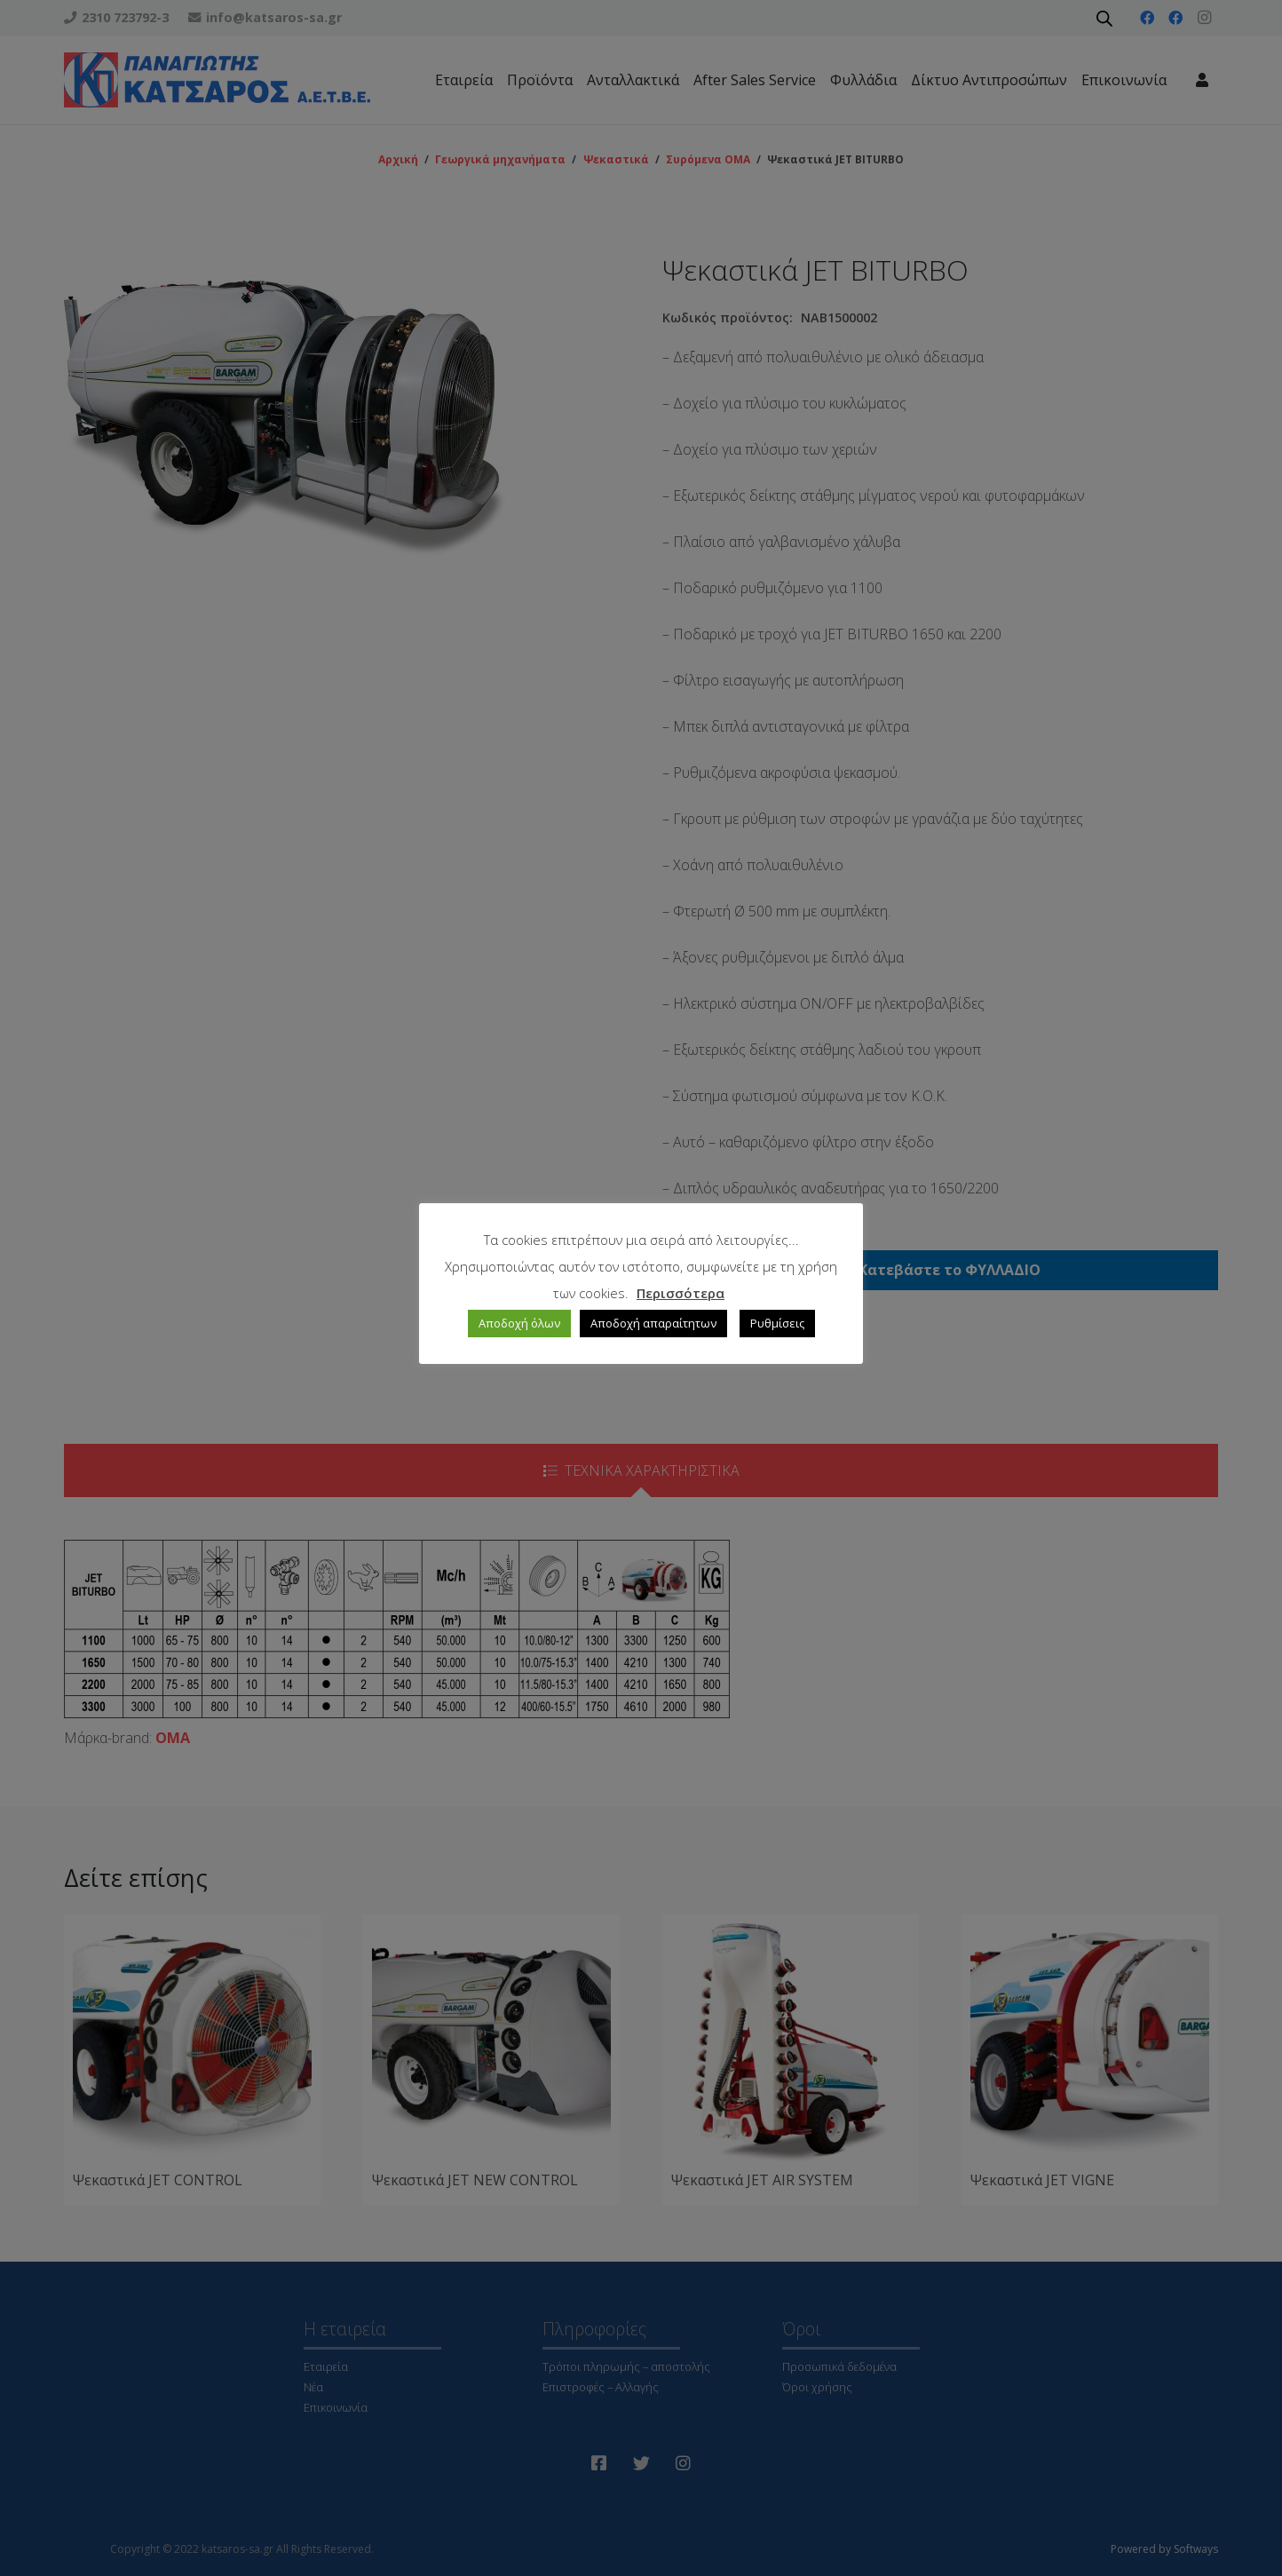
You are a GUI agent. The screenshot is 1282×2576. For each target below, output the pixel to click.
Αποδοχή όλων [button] (519, 1323)
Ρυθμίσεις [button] (777, 1323)
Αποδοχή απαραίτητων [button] (653, 1323)
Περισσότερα (680, 1293)
